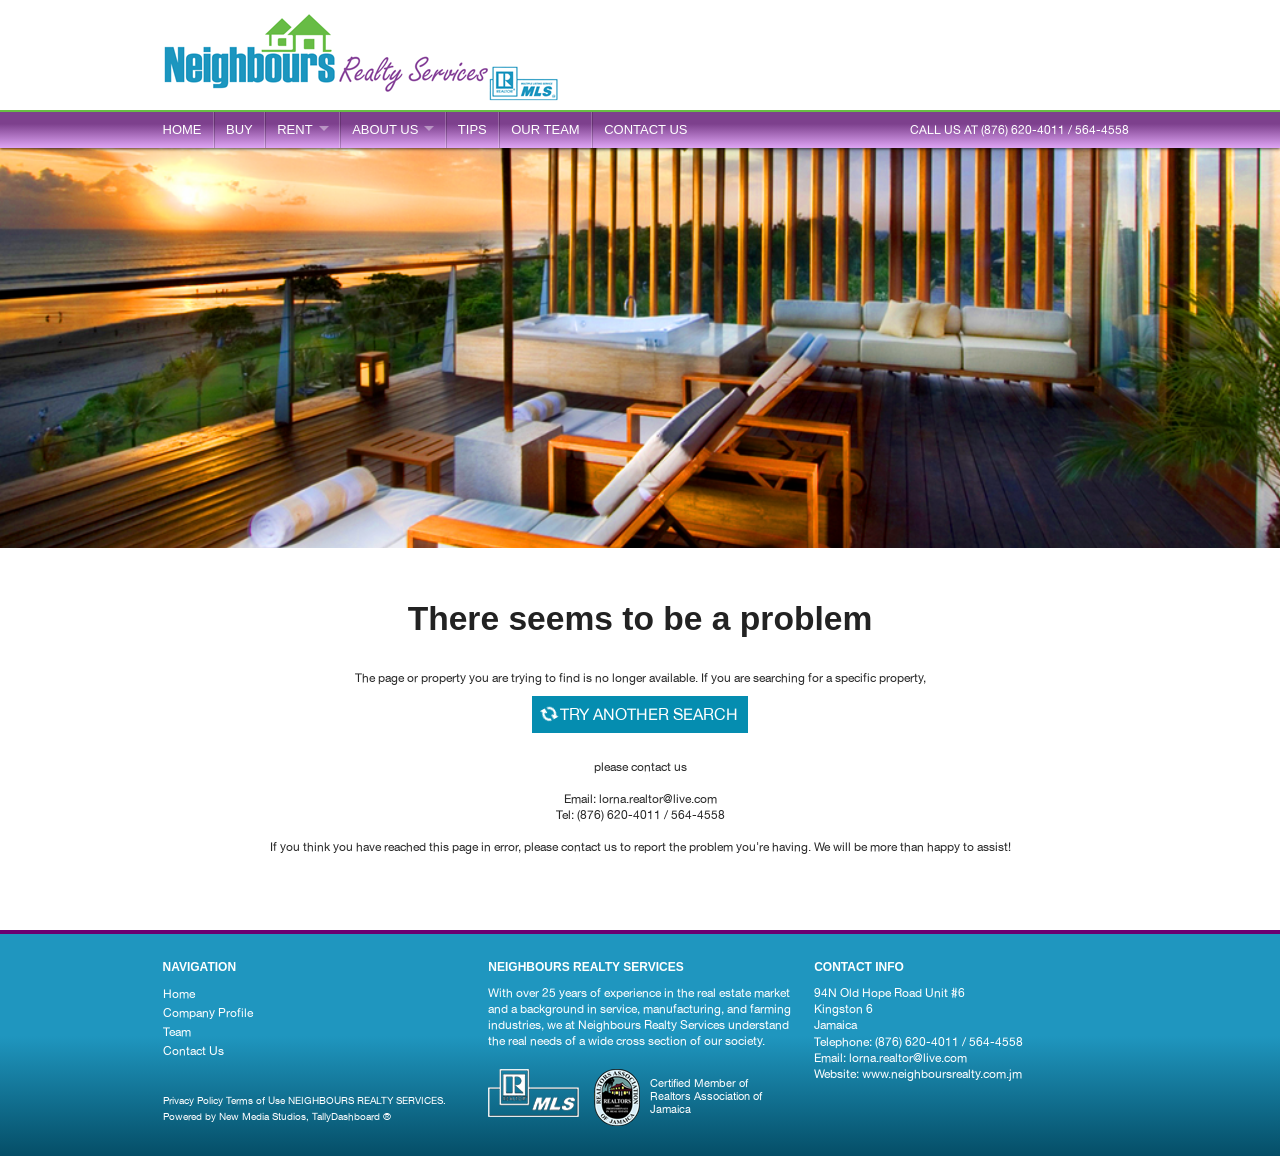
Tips (472, 129)
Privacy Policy (193, 1100)
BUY (239, 129)
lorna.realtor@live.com (908, 1058)
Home (182, 129)
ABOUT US (385, 129)
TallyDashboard (346, 1116)
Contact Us (193, 1051)
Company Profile (208, 1013)
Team (177, 1032)
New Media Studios (262, 1116)
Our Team (545, 129)
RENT (294, 129)
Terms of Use (255, 1100)
